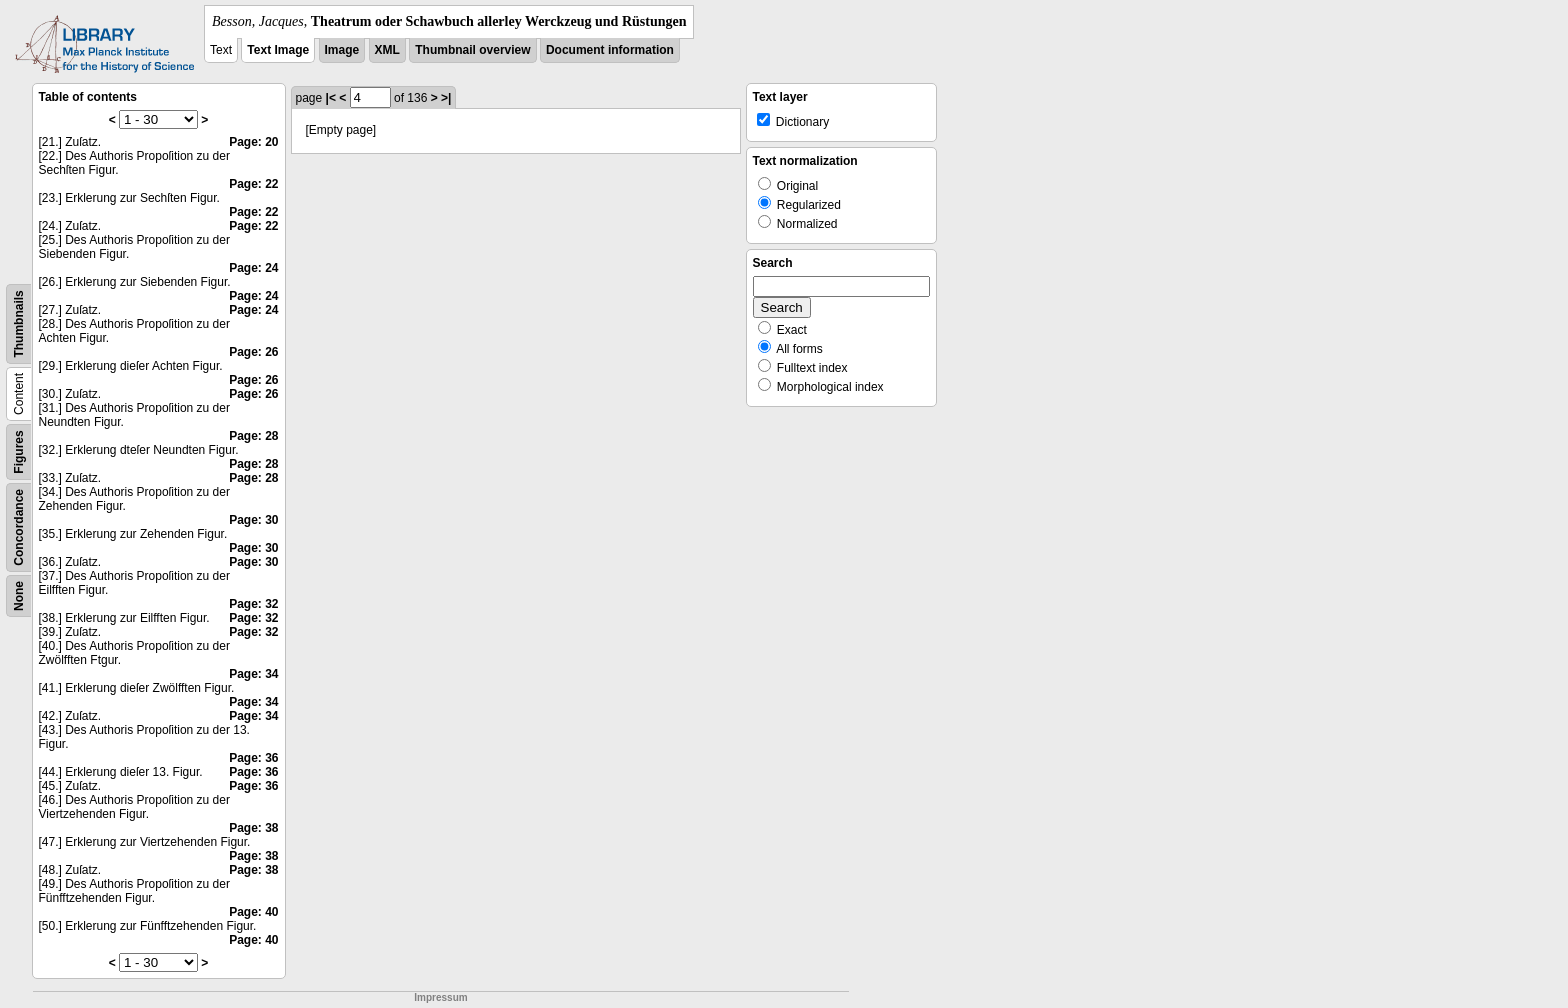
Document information (610, 50)
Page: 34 (253, 674)
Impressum (440, 997)
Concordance (19, 527)
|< (331, 98)
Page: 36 (253, 758)
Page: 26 (253, 352)
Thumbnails (19, 323)
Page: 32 (253, 604)
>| (446, 98)
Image (342, 50)
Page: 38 (253, 828)
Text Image (278, 50)
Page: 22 (253, 184)
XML (387, 50)
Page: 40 (253, 912)
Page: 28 (253, 436)
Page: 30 (253, 520)
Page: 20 (253, 142)
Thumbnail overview (472, 50)
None (19, 596)
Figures (19, 451)
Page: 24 (253, 268)
